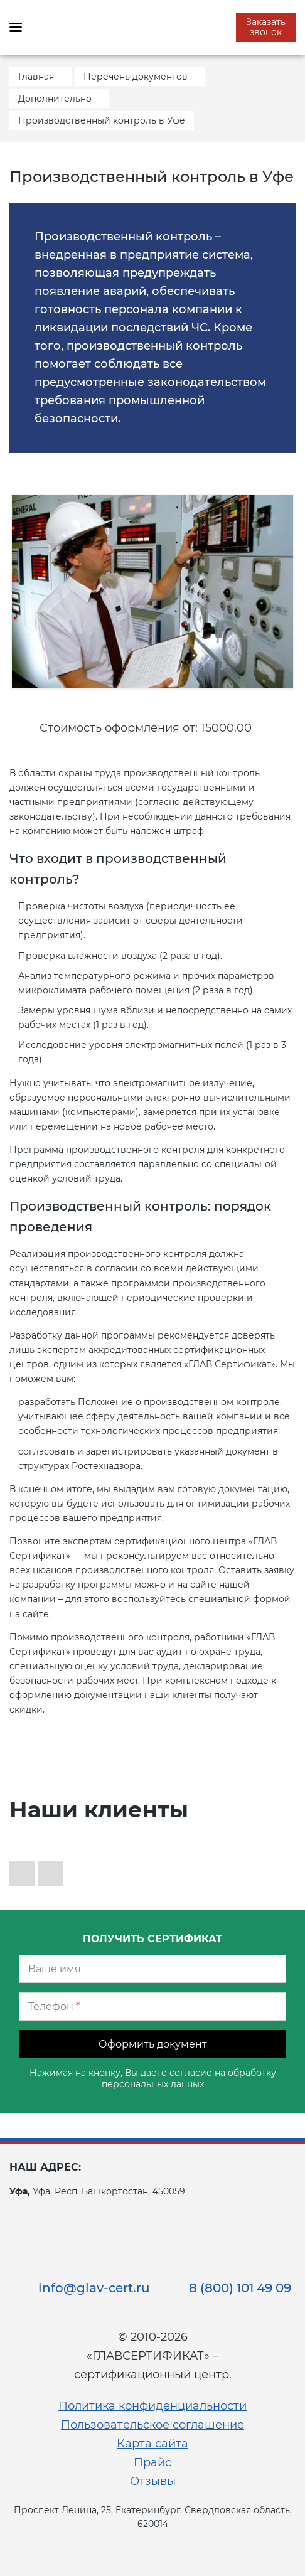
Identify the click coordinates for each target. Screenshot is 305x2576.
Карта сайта (152, 2443)
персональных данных (153, 2084)
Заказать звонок (266, 27)
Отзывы (153, 2481)
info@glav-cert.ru (94, 2287)
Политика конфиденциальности (152, 2406)
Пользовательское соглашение (152, 2425)
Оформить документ (153, 2044)
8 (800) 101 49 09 (240, 2287)
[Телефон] (152, 2006)
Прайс (152, 2462)
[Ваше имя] (152, 1969)
